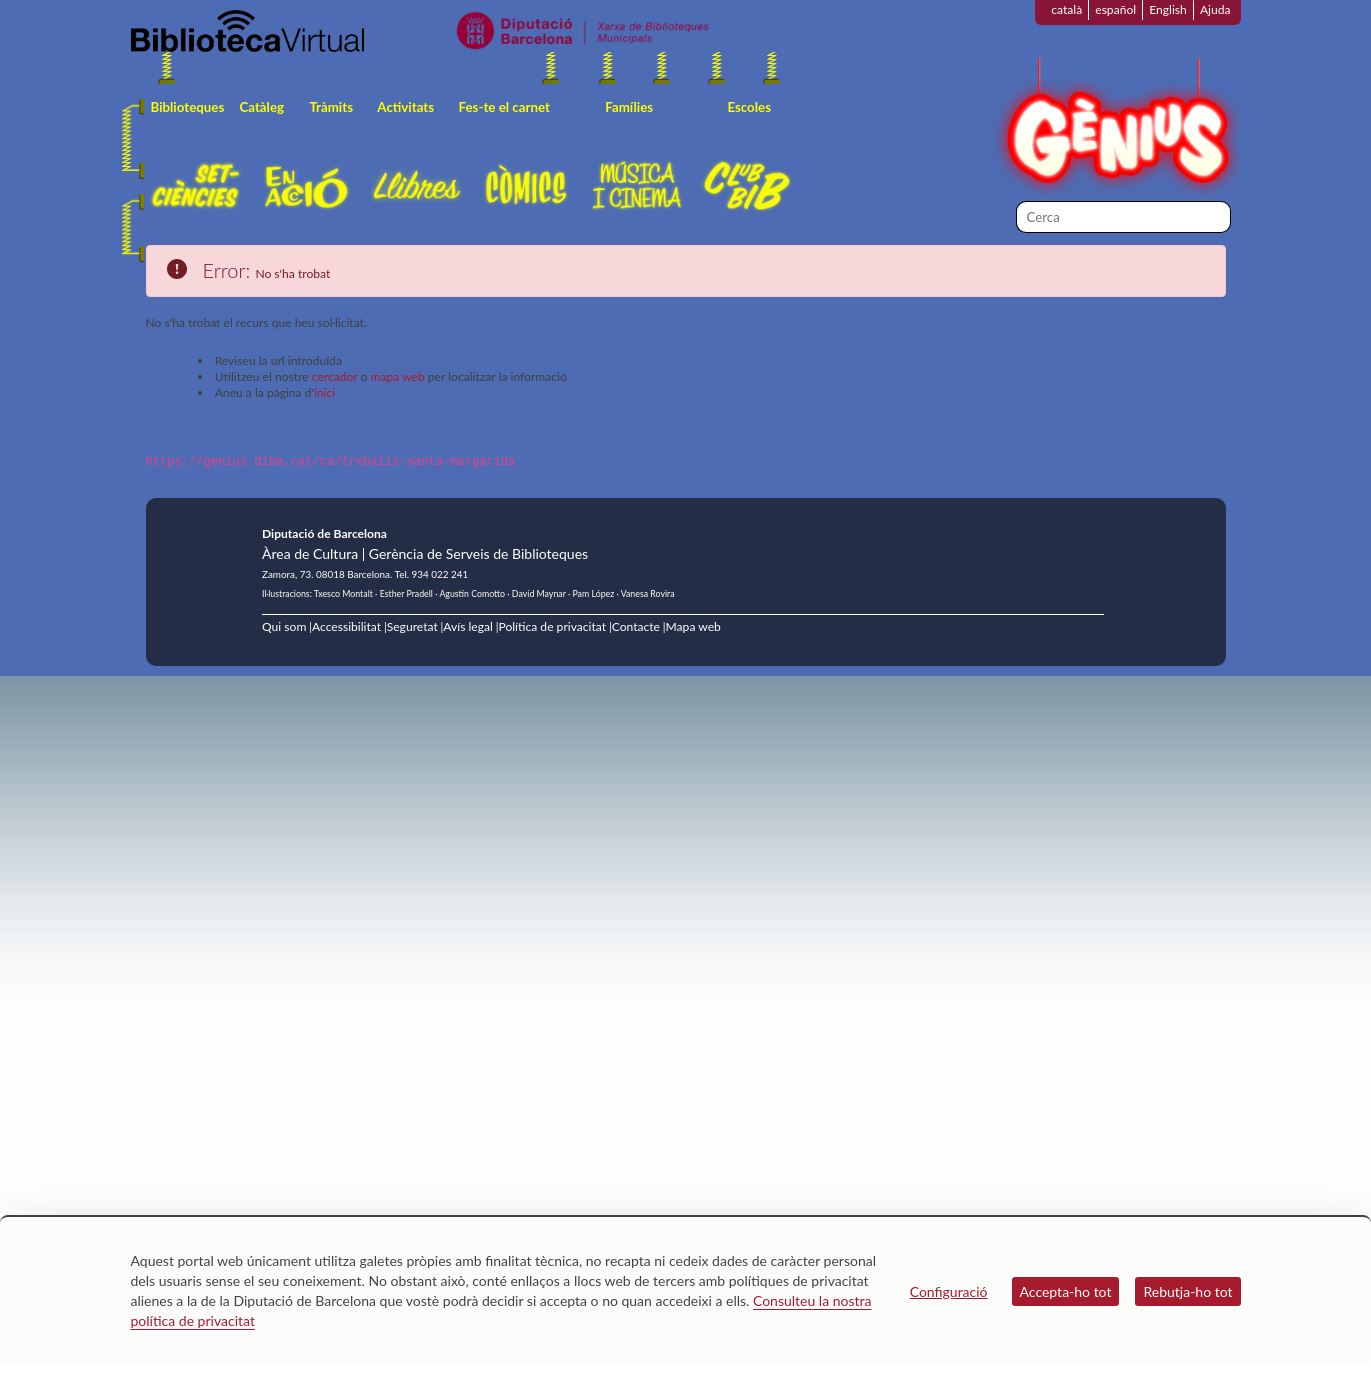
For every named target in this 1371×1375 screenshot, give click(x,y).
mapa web (398, 376)
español (1115, 9)
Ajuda (1215, 9)
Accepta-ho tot (1066, 1291)
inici (324, 392)
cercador (335, 376)
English (1168, 9)
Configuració (949, 1291)
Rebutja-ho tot (1187, 1291)
